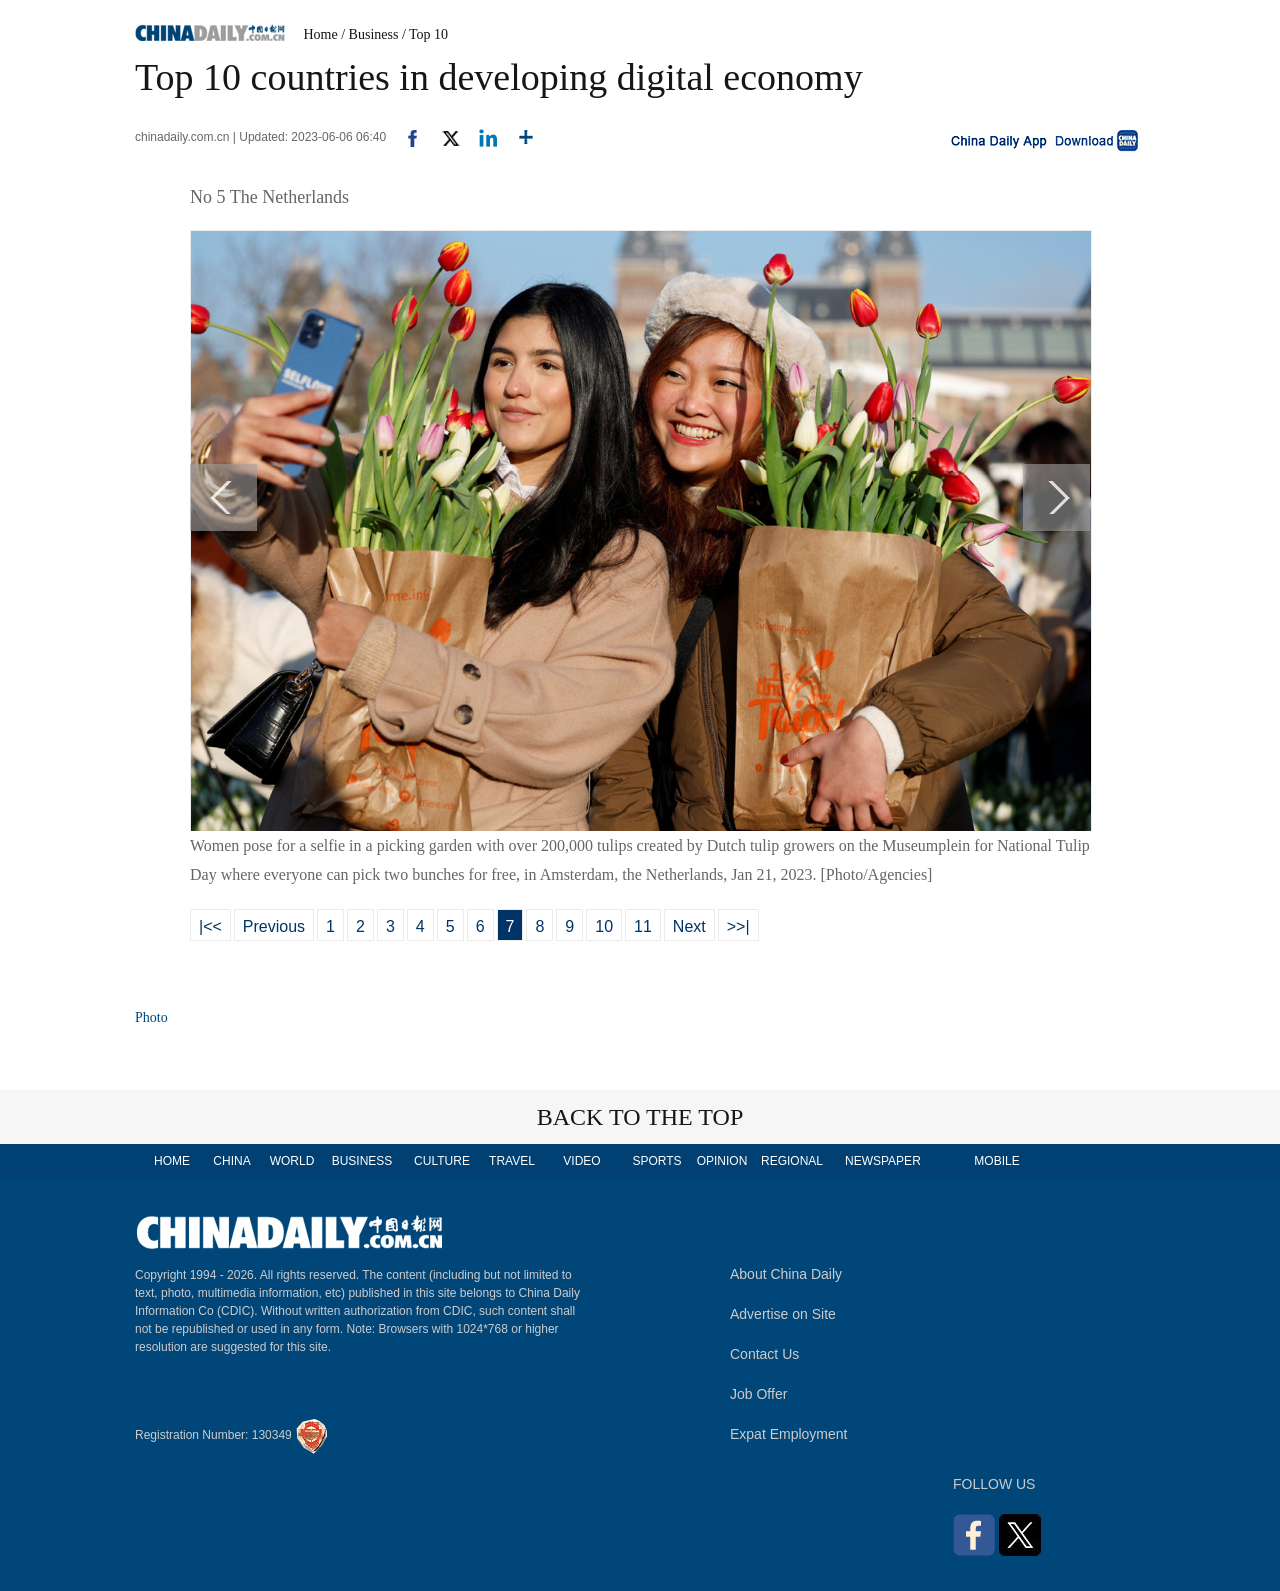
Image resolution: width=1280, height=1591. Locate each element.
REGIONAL (792, 1161)
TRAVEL (512, 1161)
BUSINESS (362, 1161)
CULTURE (442, 1161)
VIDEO (581, 1161)
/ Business (369, 34)
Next (689, 926)
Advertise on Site (783, 1314)
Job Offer (758, 1394)
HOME (172, 1161)
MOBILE (996, 1161)
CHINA (231, 1161)
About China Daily (786, 1274)
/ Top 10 (425, 34)
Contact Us (764, 1354)
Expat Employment (789, 1434)
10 (604, 926)
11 (643, 926)
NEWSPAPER (882, 1161)
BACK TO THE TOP (640, 1117)
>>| (738, 926)
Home (321, 34)
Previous (274, 926)
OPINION (722, 1161)
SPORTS (656, 1161)
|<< (210, 926)
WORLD (292, 1161)
